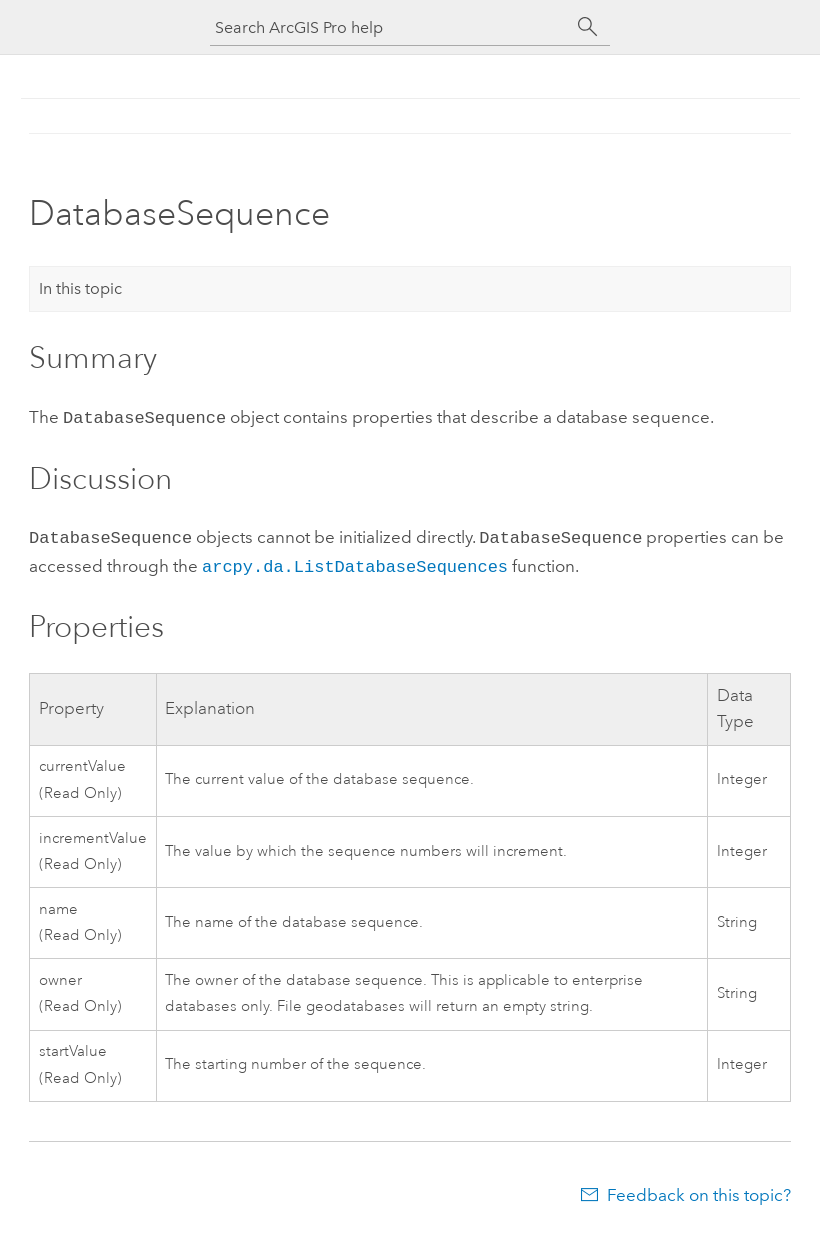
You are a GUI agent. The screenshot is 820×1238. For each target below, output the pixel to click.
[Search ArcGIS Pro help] (390, 27)
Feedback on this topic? (699, 1189)
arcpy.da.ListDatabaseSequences (355, 561)
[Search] (588, 27)
